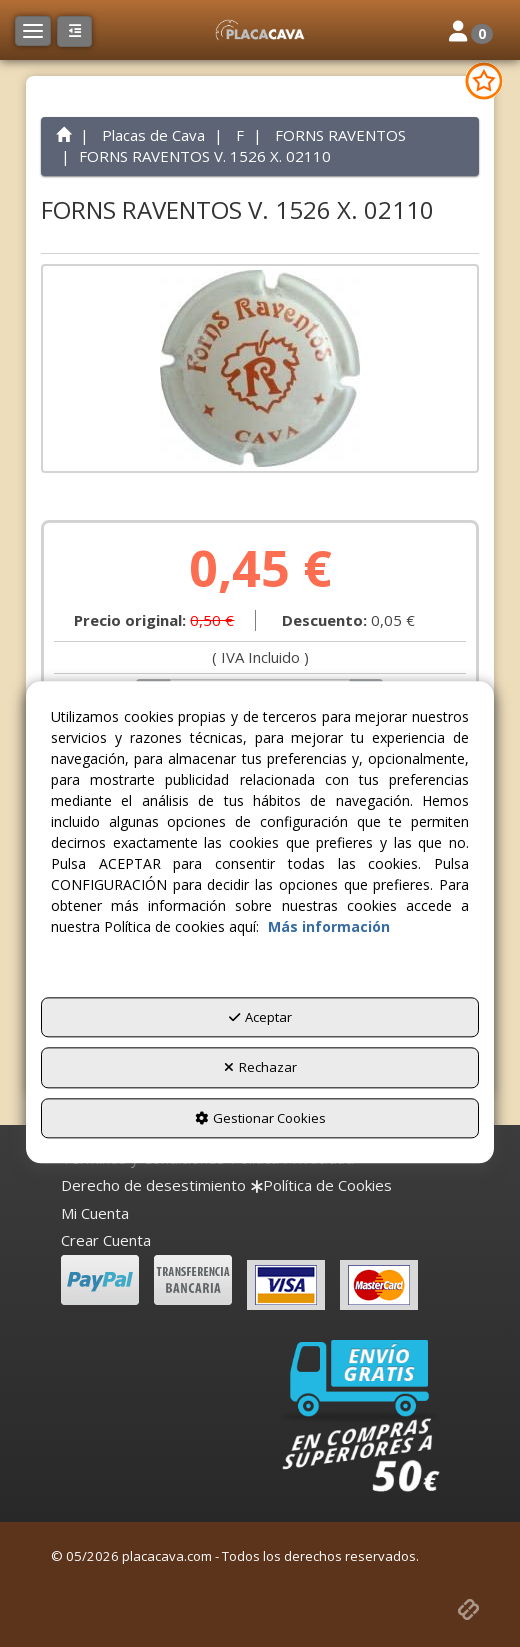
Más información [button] (329, 926)
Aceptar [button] (260, 1017)
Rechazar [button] (260, 1068)
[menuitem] (153, 1185)
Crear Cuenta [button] (106, 1240)
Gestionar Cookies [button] (260, 1118)
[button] (260, 30)
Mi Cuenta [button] (95, 1213)
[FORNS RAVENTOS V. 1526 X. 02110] (260, 368)
